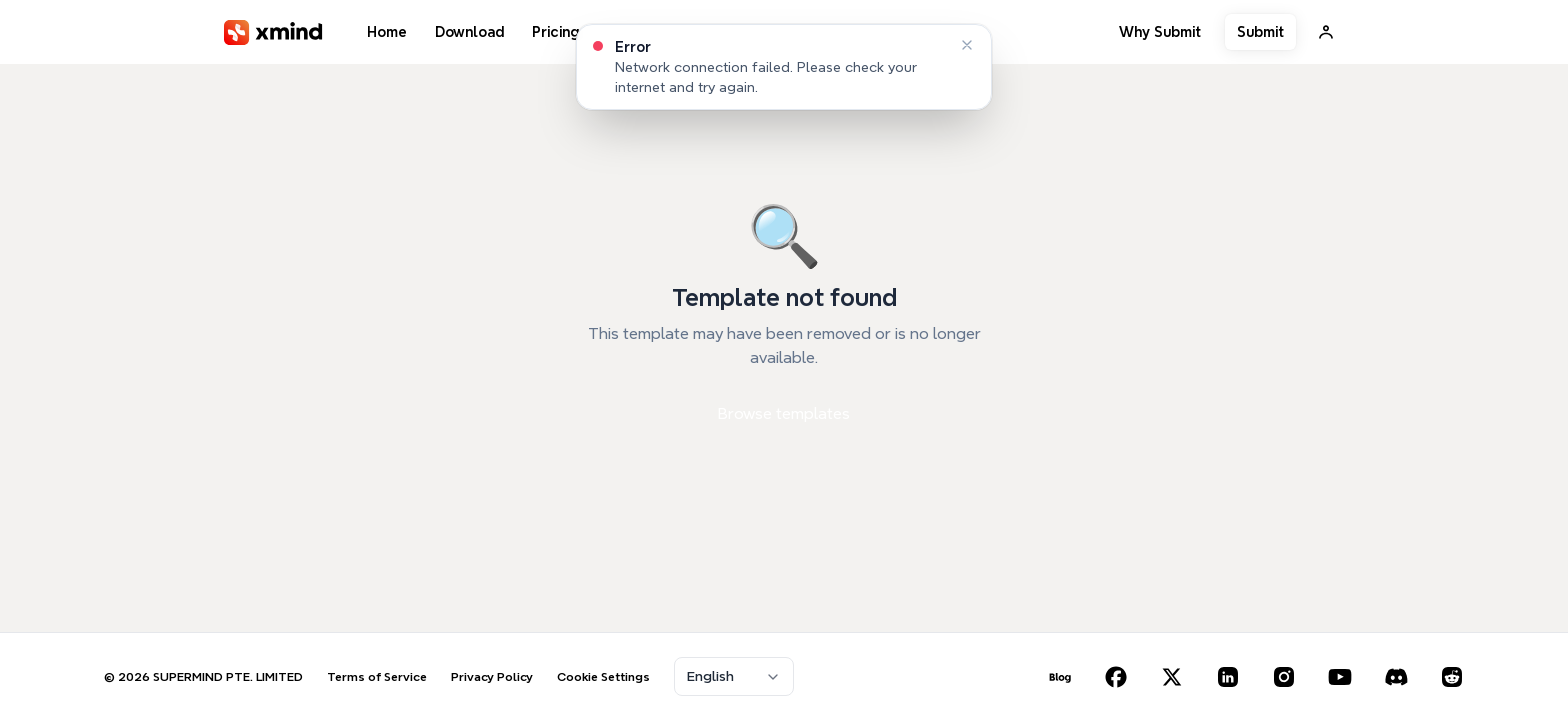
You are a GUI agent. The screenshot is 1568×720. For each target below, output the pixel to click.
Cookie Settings (603, 676)
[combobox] (734, 676)
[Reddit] (1452, 677)
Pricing (555, 32)
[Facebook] (1116, 677)
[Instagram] (1284, 677)
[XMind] (273, 32)
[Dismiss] (967, 45)
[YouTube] (1340, 677)
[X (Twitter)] (1172, 677)
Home (387, 32)
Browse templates (784, 413)
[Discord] (1396, 677)
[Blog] (1060, 677)
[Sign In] (1326, 32)
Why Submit (1160, 32)
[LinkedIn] (1228, 677)
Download (469, 32)
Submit (1260, 32)
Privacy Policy (492, 676)
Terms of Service (377, 676)
